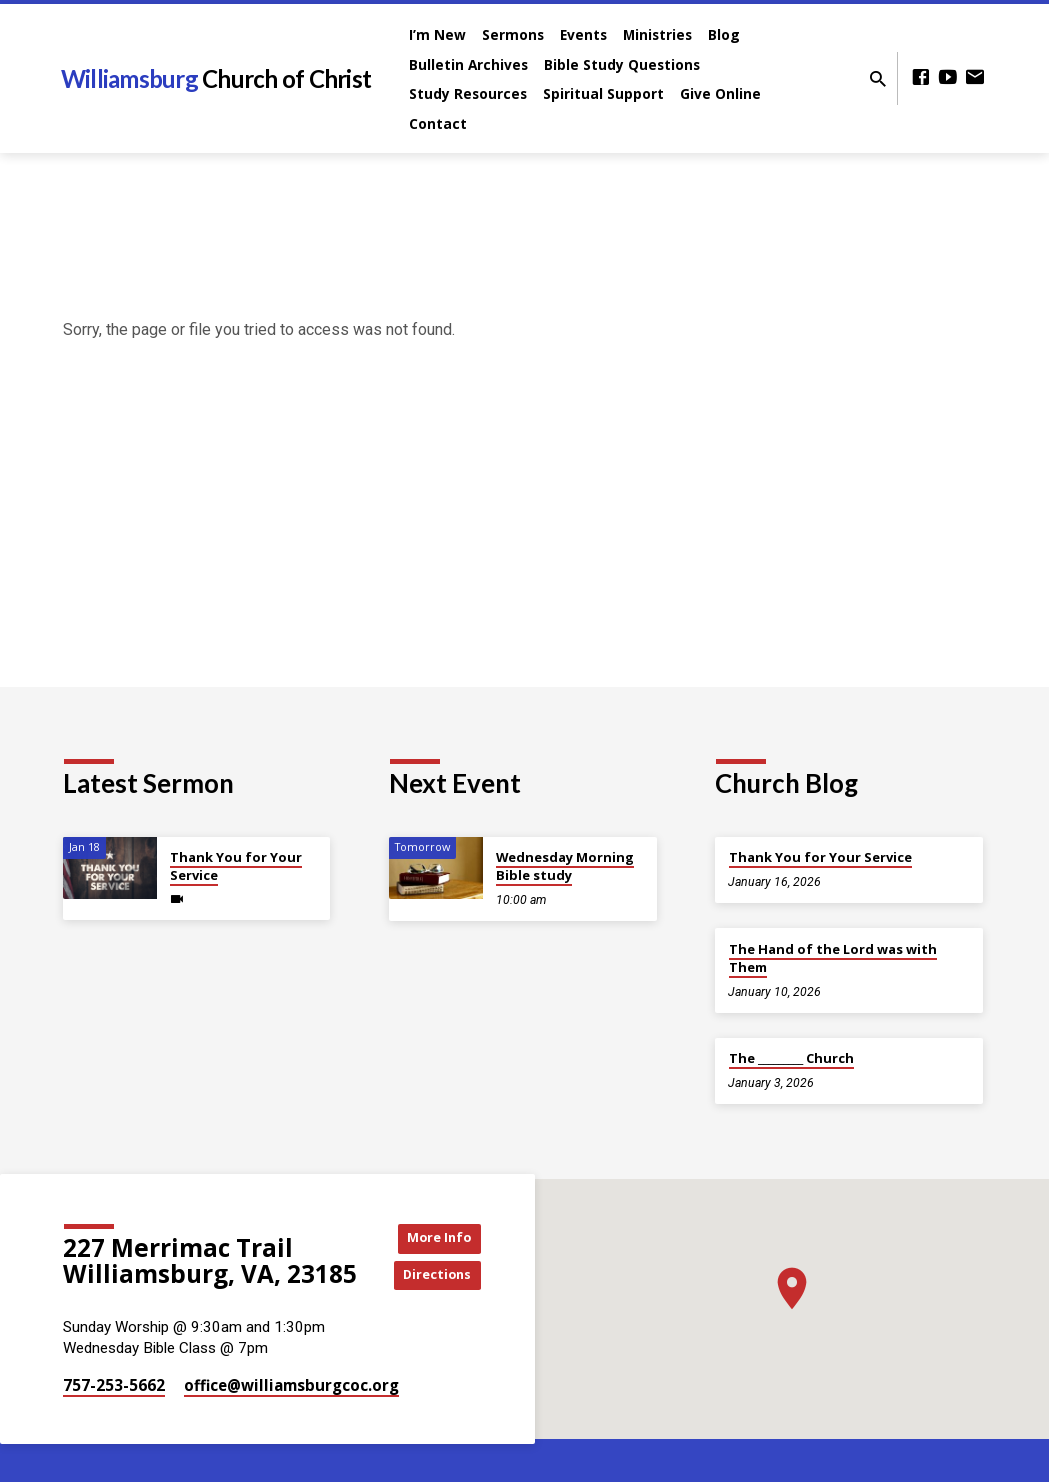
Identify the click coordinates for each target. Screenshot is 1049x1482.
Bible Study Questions (622, 64)
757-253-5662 (114, 1385)
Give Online (720, 93)
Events (583, 34)
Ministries (657, 34)
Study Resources (468, 93)
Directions (436, 1276)
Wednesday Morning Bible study (565, 866)
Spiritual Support (603, 93)
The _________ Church (791, 1058)
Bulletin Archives (468, 64)
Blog (724, 34)
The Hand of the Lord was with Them (833, 958)
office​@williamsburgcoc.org (291, 1385)
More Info (436, 1236)
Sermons (513, 34)
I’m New (437, 34)
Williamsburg (216, 78)
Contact (438, 123)
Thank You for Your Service (236, 866)
